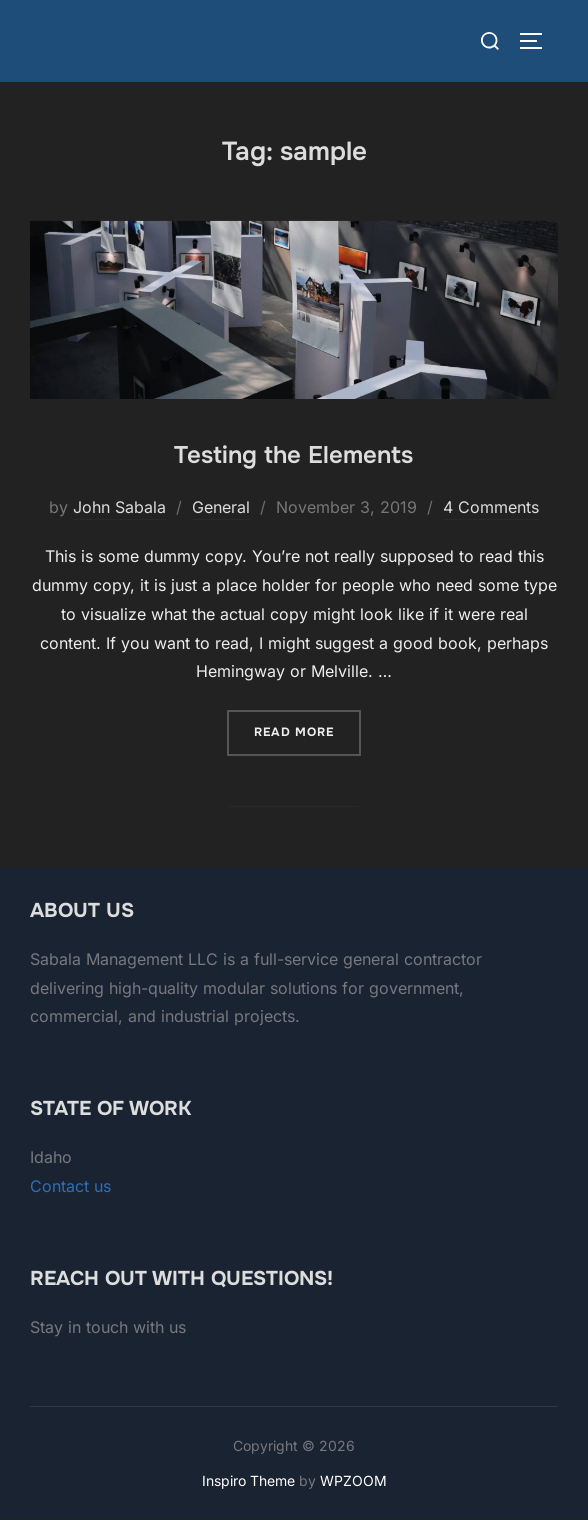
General (221, 507)
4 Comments (491, 507)
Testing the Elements (293, 455)
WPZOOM (353, 1480)
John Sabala (119, 507)
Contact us (70, 1186)
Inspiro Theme (248, 1480)
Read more (307, 730)
